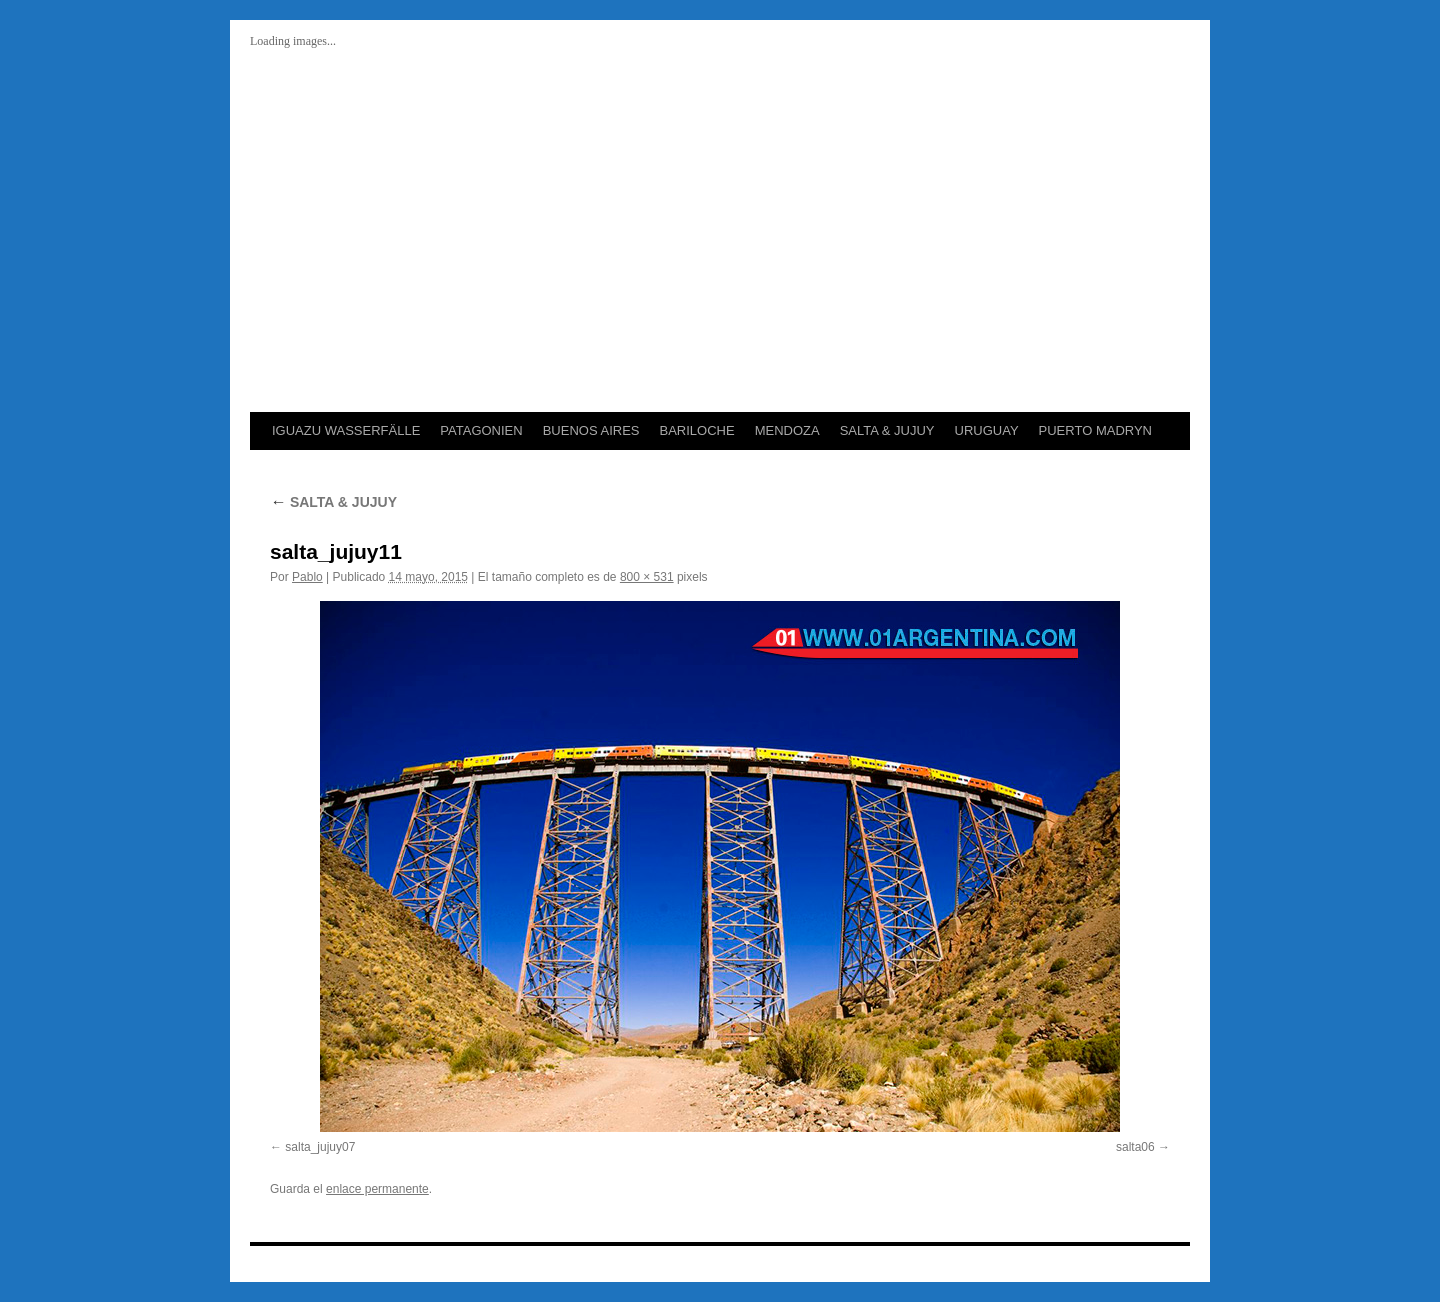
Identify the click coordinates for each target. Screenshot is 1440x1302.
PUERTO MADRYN (1095, 430)
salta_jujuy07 (320, 1147)
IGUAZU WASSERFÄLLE (346, 430)
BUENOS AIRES (591, 430)
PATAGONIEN (481, 430)
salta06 (1135, 1147)
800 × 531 (647, 577)
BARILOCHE (696, 430)
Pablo (307, 577)
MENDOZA (787, 430)
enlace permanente (377, 1189)
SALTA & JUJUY (887, 430)
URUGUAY (987, 430)
